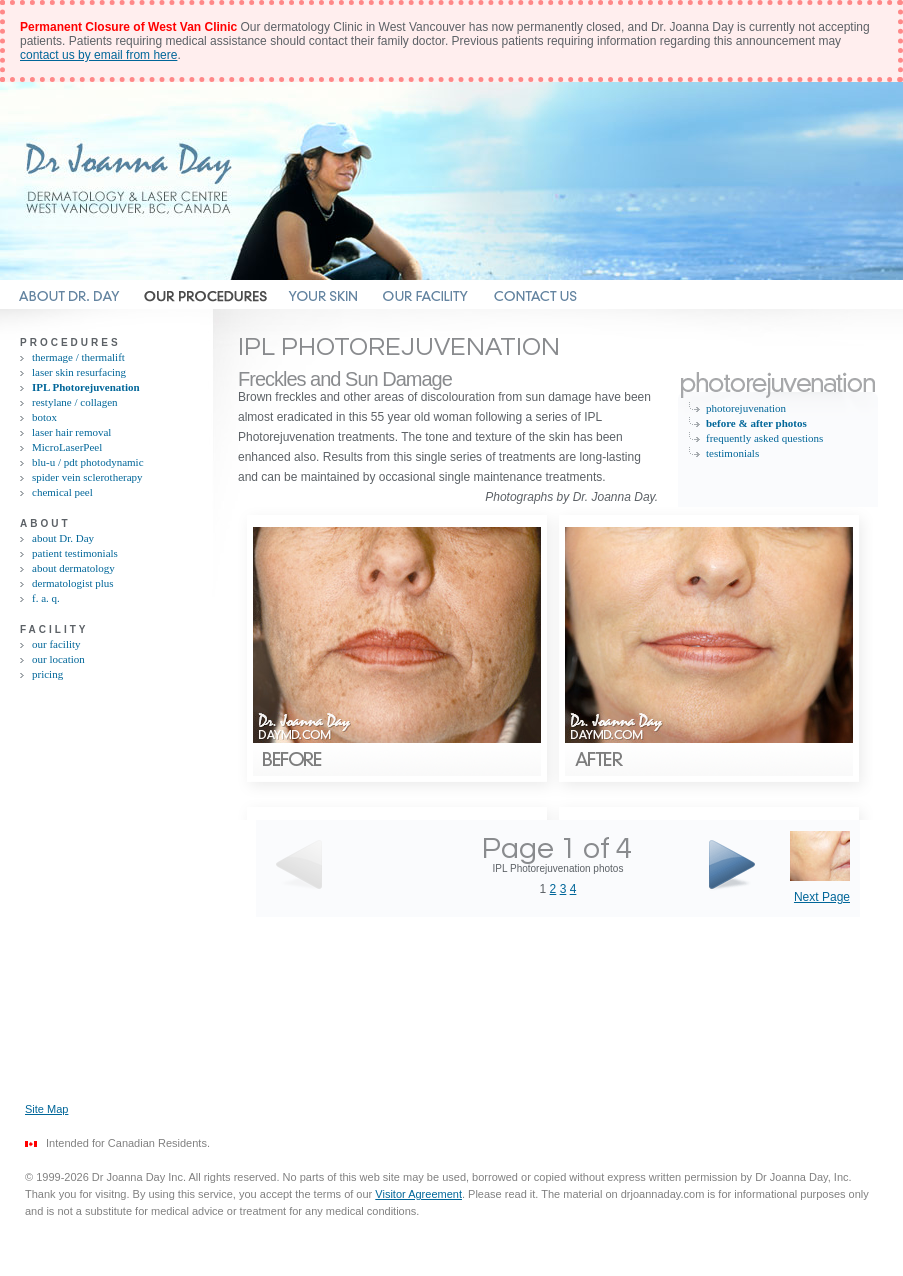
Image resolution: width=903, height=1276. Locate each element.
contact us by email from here (98, 55)
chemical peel (62, 492)
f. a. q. (46, 598)
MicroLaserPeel (67, 447)
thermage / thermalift (78, 357)
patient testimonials (75, 553)
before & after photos (756, 423)
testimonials (732, 453)
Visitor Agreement (418, 1194)
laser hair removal (71, 432)
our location (58, 659)
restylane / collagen (75, 402)
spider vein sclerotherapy (87, 477)
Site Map (46, 1109)
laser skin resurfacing (79, 372)
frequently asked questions (764, 438)
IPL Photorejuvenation (86, 387)
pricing (47, 674)
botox (44, 417)
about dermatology (73, 568)
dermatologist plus (73, 583)
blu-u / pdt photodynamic (88, 462)
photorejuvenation (746, 408)
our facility (56, 644)
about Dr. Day (63, 538)
